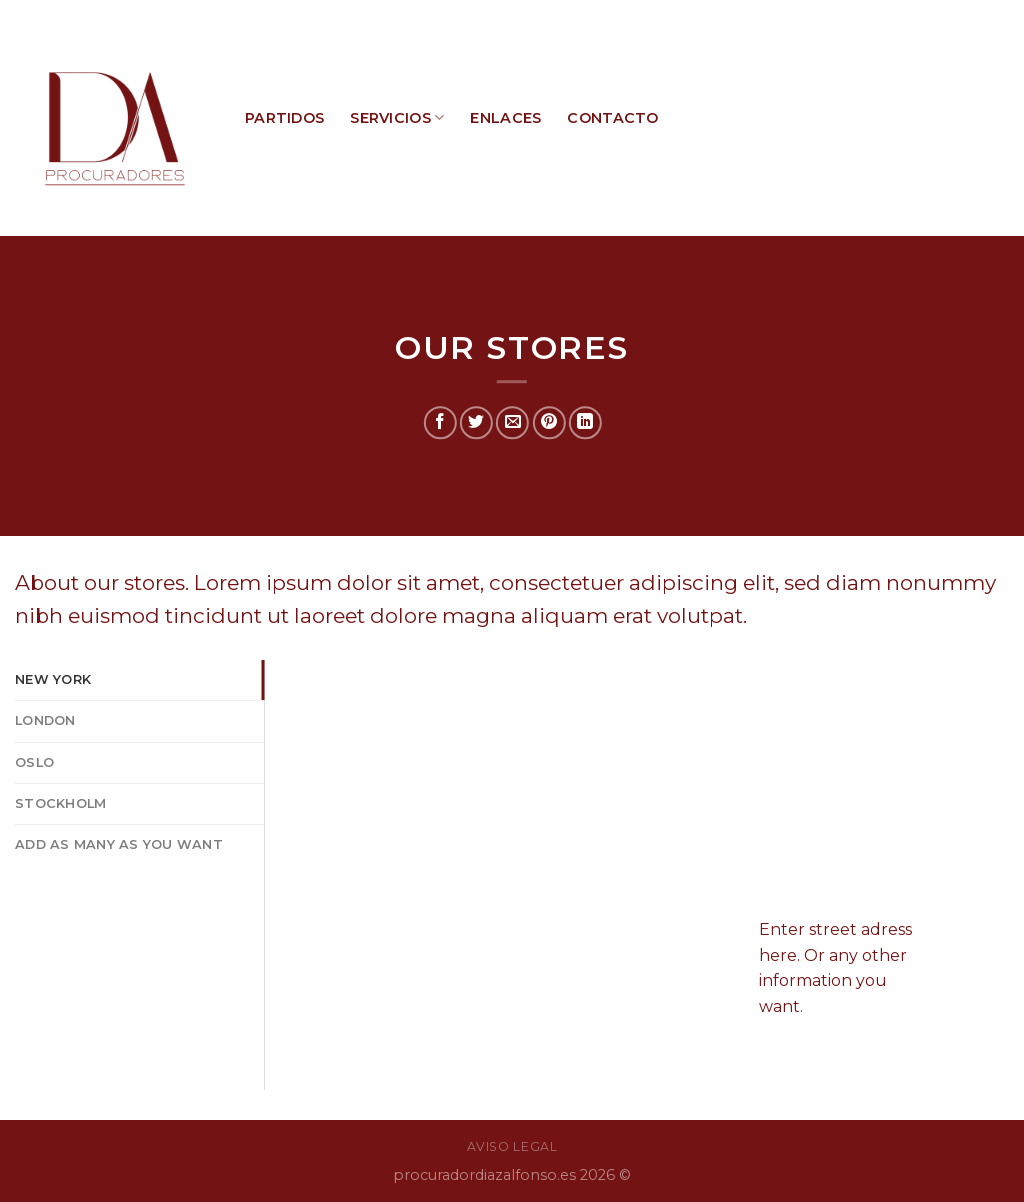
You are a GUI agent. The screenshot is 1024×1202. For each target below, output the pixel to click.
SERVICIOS (397, 117)
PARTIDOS (284, 118)
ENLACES (505, 118)
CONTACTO (612, 118)
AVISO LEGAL (512, 1146)
